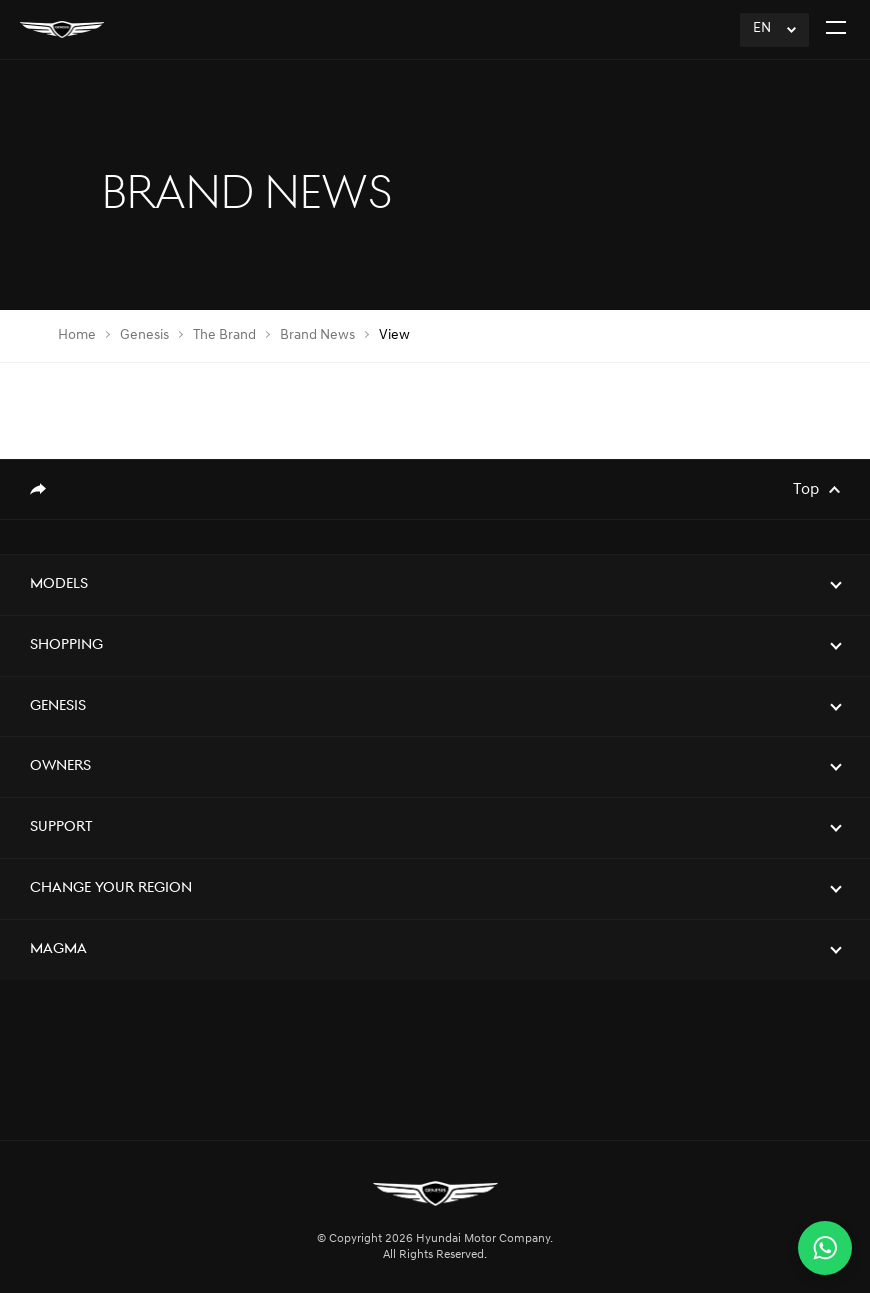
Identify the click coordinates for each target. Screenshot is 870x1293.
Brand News (317, 335)
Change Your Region (111, 888)
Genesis (144, 335)
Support (61, 827)
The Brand (224, 335)
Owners (60, 766)
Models (59, 584)
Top (806, 490)
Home (77, 335)
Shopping (66, 645)
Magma (58, 949)
